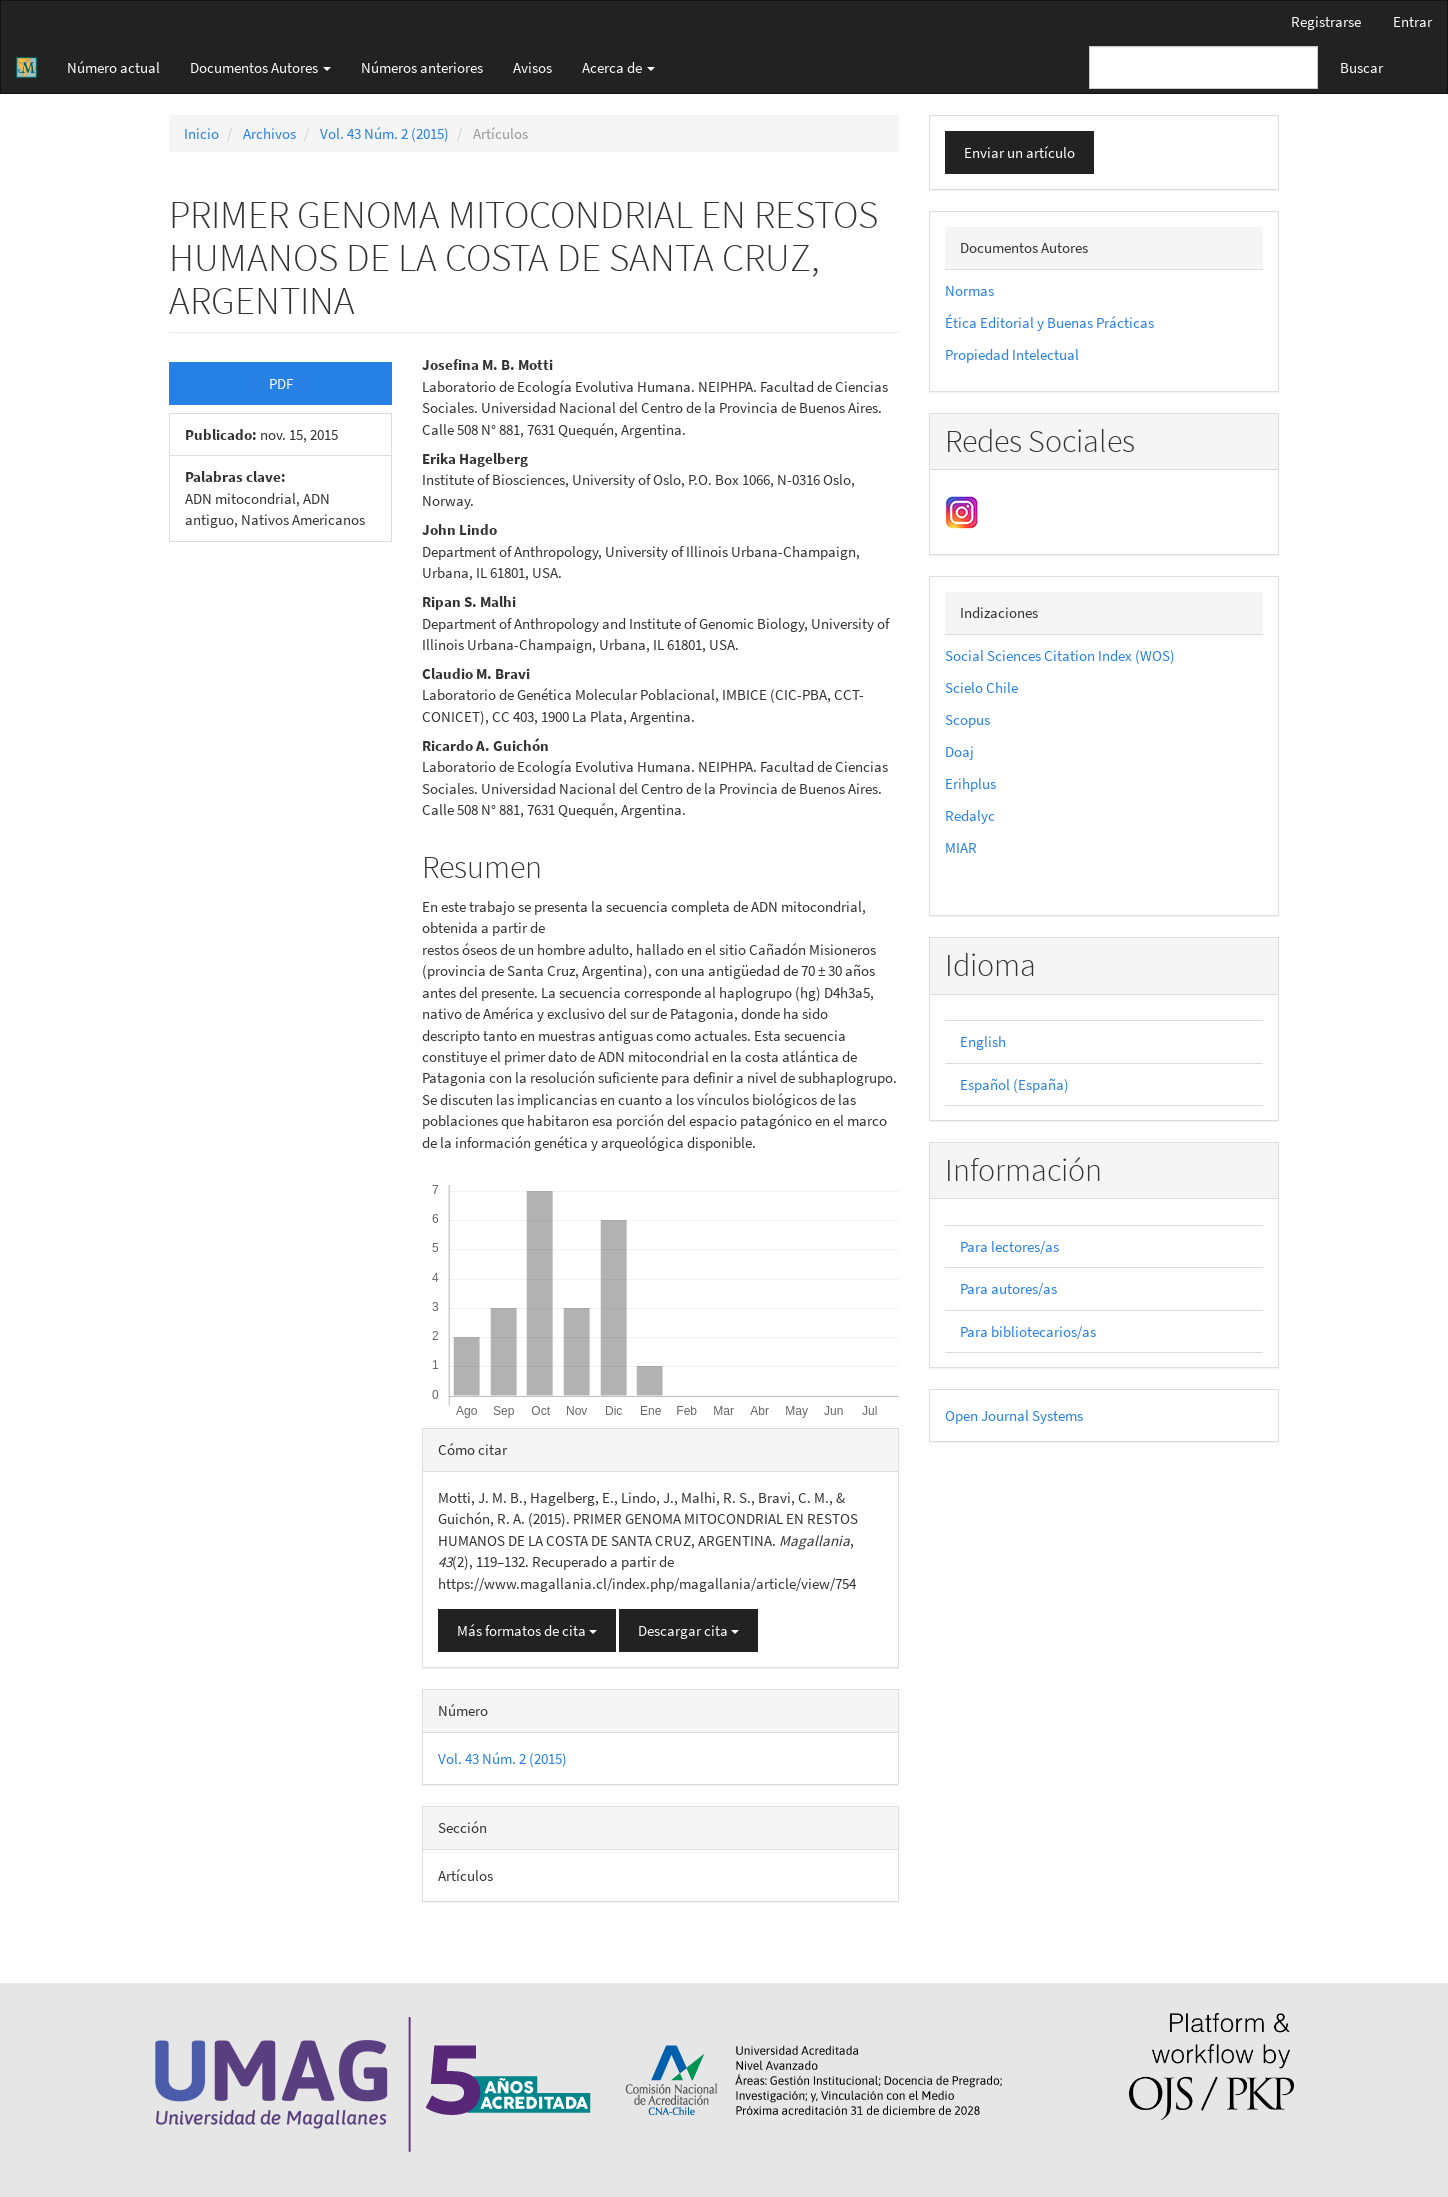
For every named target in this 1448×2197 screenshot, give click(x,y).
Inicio (201, 133)
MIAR (961, 847)
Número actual (113, 67)
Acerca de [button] (618, 67)
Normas (969, 290)
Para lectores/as (1009, 1246)
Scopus (967, 719)
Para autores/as (1008, 1288)
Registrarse (1326, 21)
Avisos (532, 67)
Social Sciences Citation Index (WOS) (1060, 655)
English (983, 1041)
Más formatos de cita (527, 1630)
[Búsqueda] (1203, 67)
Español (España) (1014, 1084)
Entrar (1412, 21)
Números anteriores (422, 67)
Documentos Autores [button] (260, 67)
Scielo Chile (981, 687)
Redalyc (970, 815)
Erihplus (970, 783)
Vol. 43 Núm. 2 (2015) (384, 133)
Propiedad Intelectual (1012, 354)
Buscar (1361, 67)
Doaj (959, 751)
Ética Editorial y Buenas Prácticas (1049, 322)
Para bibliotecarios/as (1028, 1331)
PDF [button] (281, 383)
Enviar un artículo (1019, 152)
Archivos (269, 133)
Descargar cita (688, 1630)
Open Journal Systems (1014, 1415)
